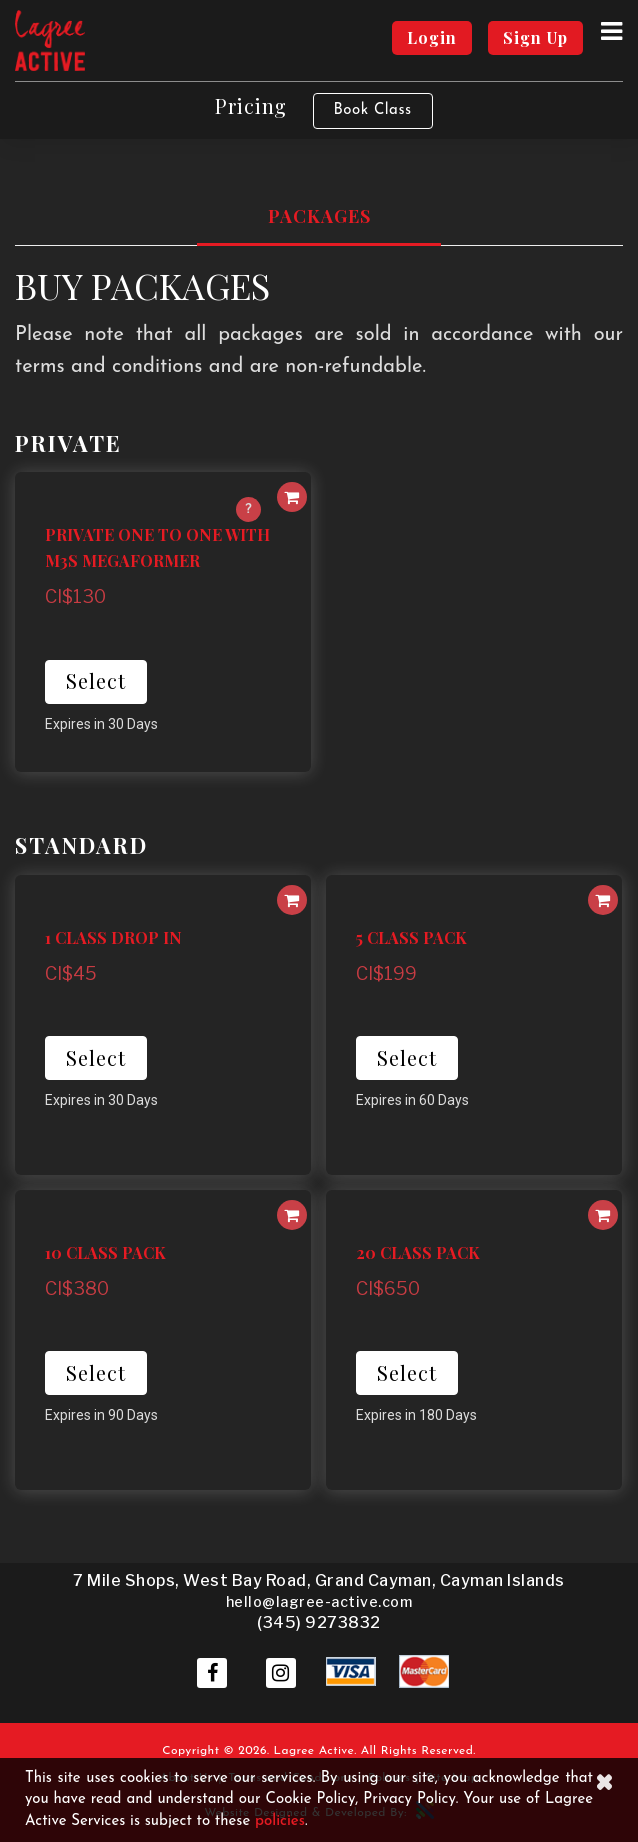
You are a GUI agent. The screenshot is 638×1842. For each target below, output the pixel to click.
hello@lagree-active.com (319, 1601)
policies (280, 1821)
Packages (319, 216)
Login (432, 37)
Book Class (373, 110)
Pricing (251, 105)
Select (96, 680)
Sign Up (535, 37)
